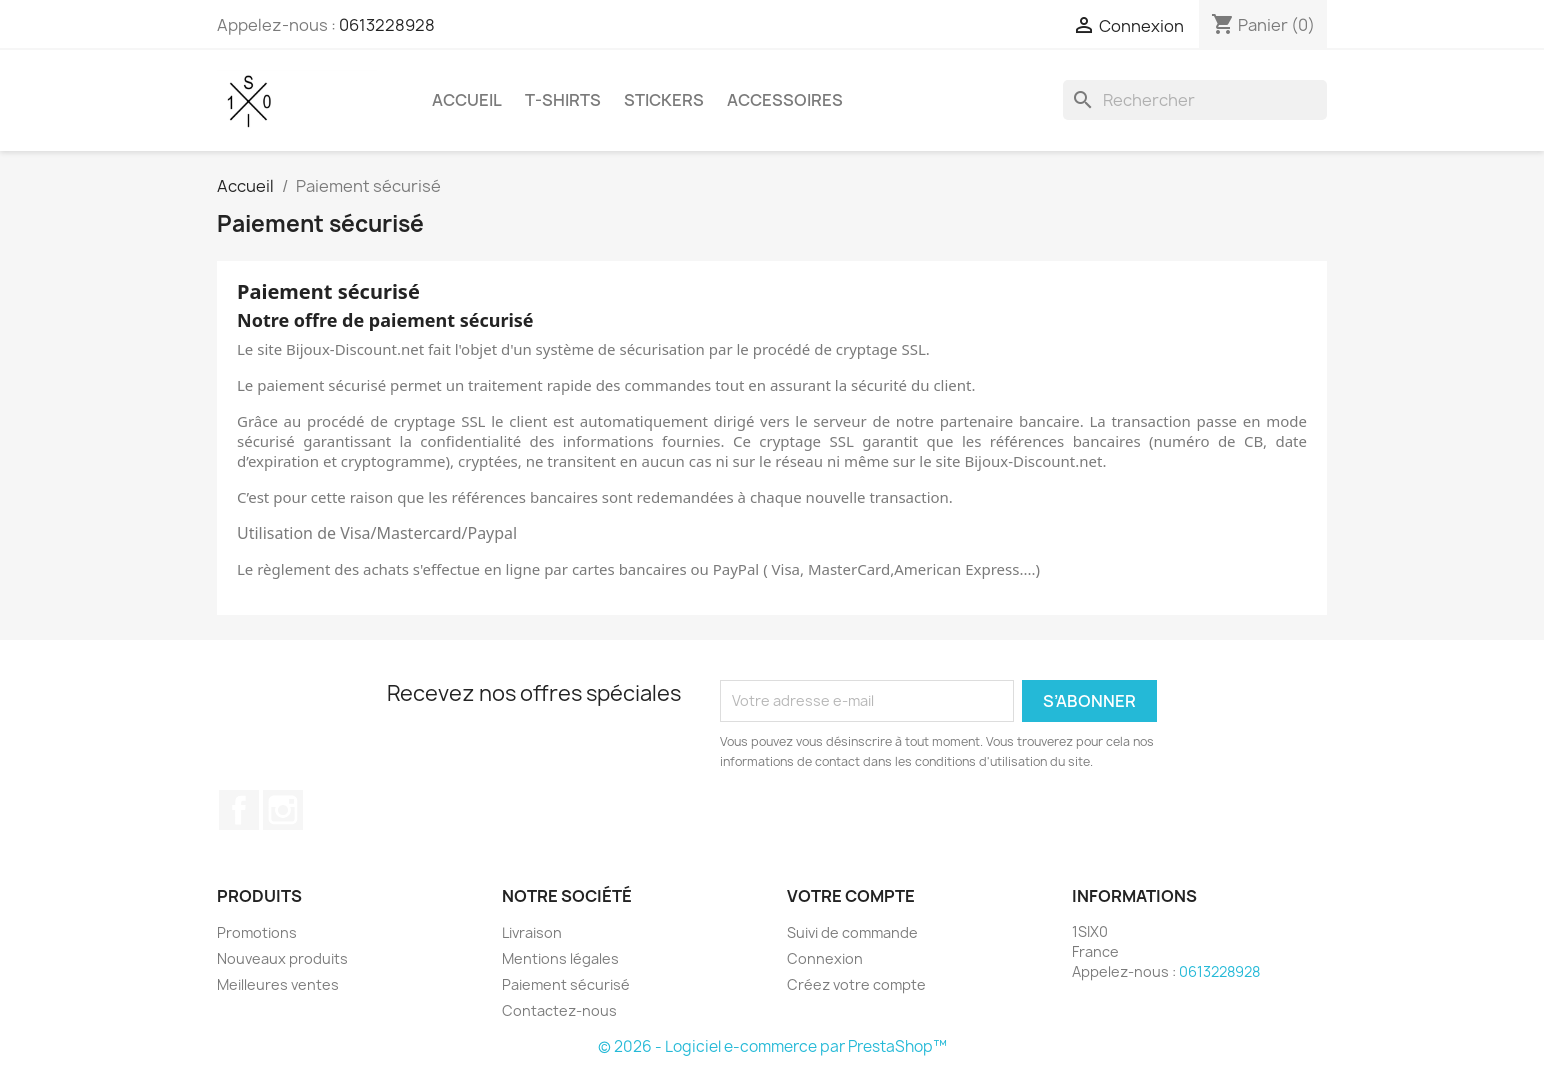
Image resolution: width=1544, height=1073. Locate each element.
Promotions (257, 932)
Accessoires (785, 100)
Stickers (664, 100)
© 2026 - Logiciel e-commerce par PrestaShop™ (772, 1046)
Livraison (532, 932)
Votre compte (851, 896)
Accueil (467, 100)
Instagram (283, 810)
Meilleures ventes (278, 984)
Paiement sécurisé (566, 984)
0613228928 (387, 25)
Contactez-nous (559, 1010)
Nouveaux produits (282, 958)
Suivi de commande (852, 932)
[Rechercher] (1195, 100)
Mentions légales (560, 958)
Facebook (239, 810)
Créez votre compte (856, 984)
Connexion (825, 958)
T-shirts (563, 100)
